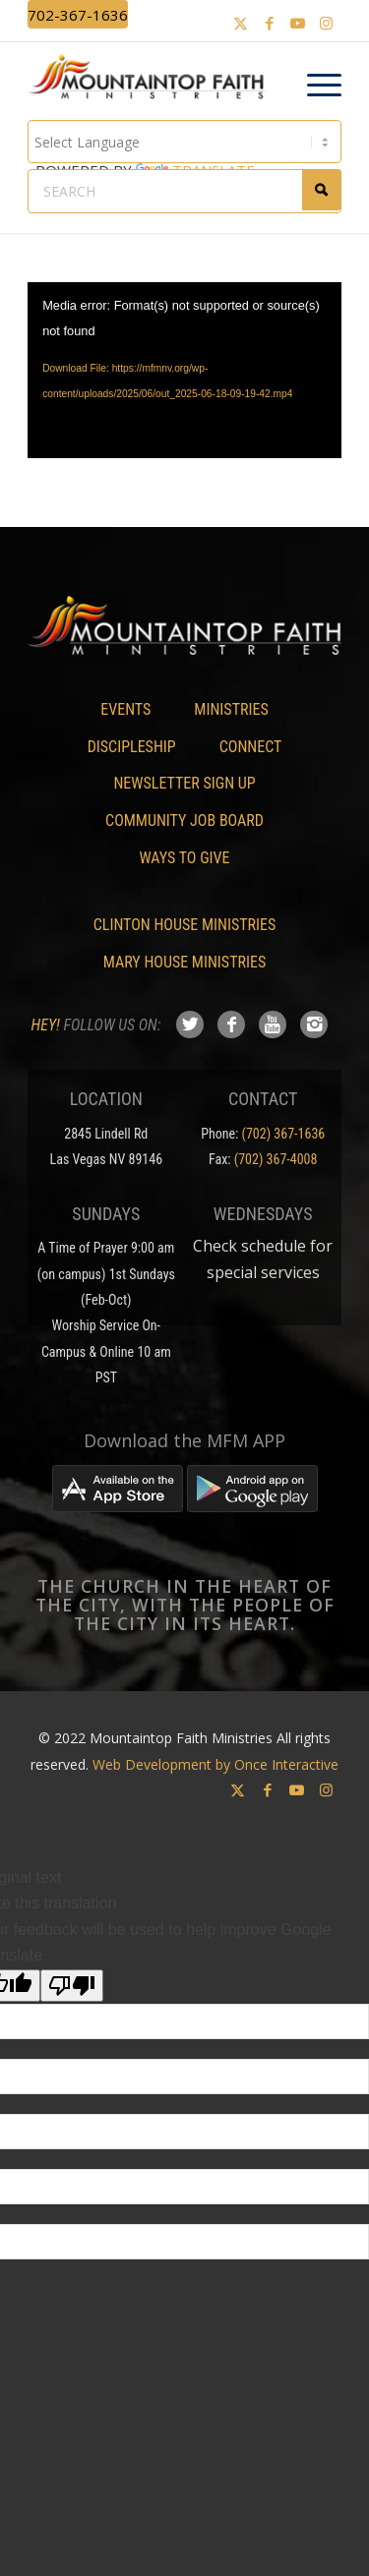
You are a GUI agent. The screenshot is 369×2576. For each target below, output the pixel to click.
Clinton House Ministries (185, 924)
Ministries (231, 709)
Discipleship (132, 746)
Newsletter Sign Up (184, 783)
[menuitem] (314, 85)
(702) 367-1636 (284, 1134)
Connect (250, 746)
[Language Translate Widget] (184, 141)
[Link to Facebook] (269, 23)
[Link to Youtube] (298, 23)
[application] (184, 370)
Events (125, 709)
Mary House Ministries (184, 962)
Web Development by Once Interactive (215, 1764)
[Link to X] (241, 23)
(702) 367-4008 (276, 1159)
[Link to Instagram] (326, 23)
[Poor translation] (71, 1985)
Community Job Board (184, 820)
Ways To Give (184, 858)
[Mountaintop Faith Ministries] (153, 79)
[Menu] (314, 85)
